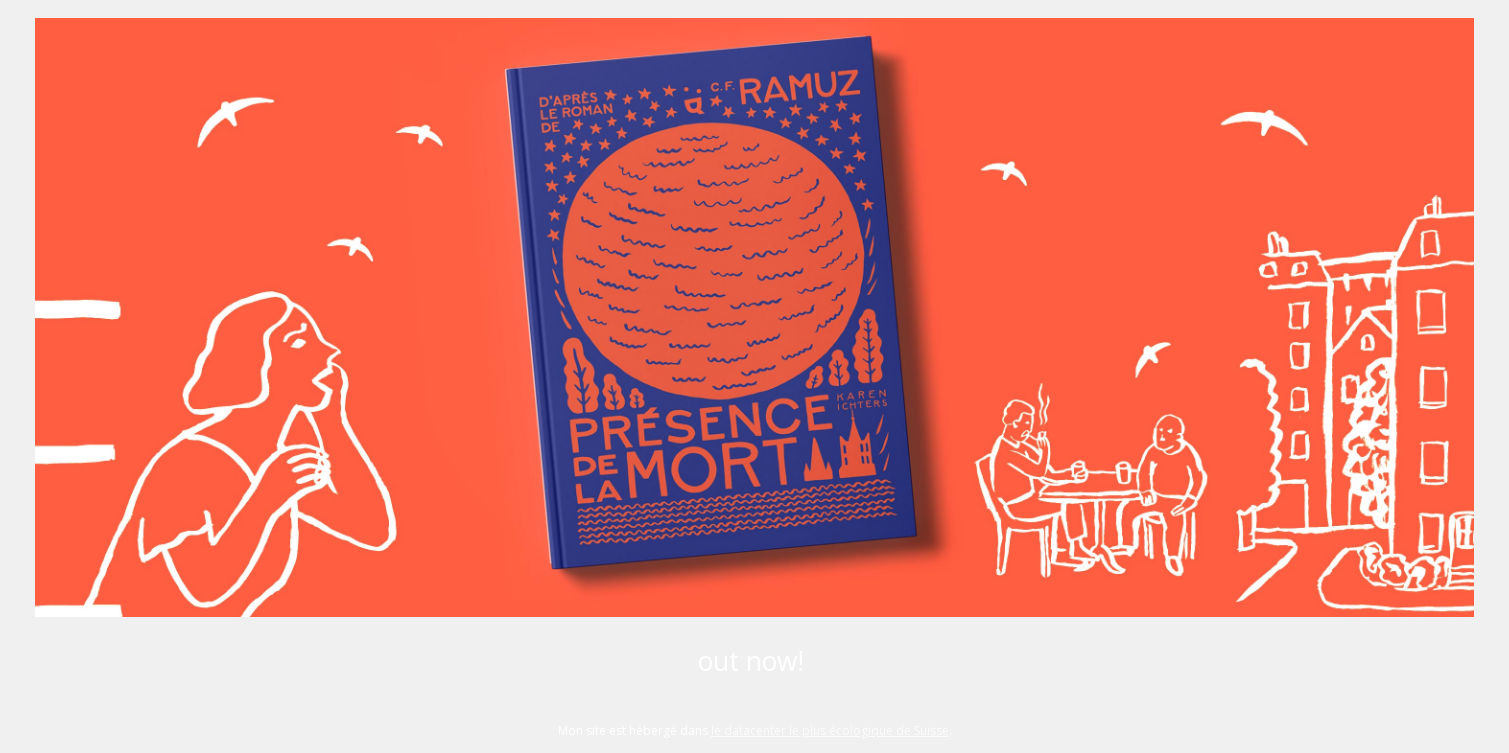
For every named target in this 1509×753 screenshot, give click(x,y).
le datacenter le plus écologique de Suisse (830, 730)
